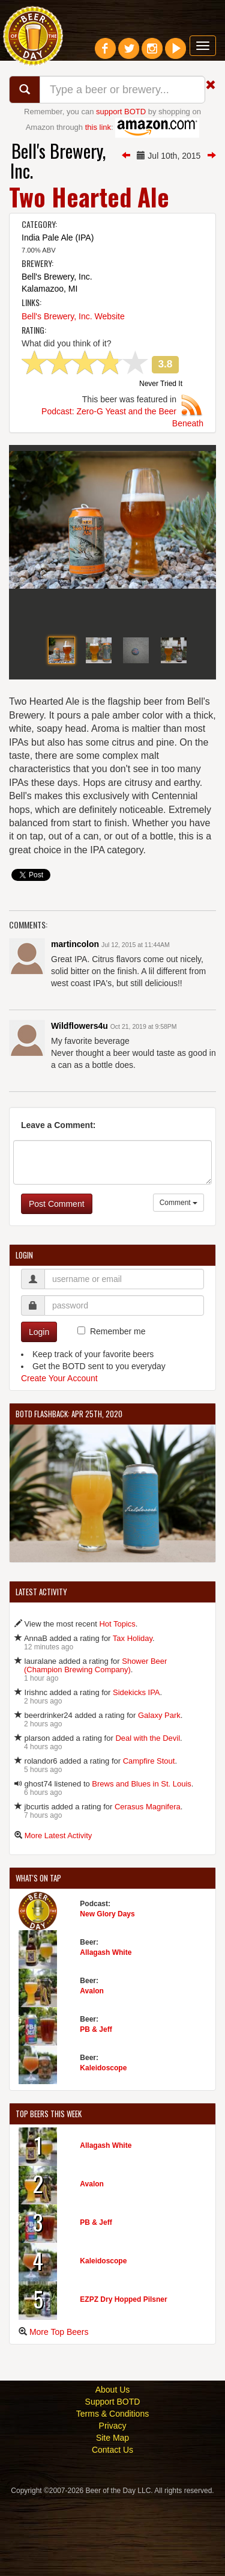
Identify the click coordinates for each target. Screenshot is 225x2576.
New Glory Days (107, 1991)
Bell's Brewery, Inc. (58, 160)
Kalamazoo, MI (49, 288)
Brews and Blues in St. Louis (141, 1860)
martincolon (75, 1021)
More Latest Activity (58, 1912)
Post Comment (57, 1281)
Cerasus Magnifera (148, 1883)
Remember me (118, 1408)
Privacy (113, 2502)
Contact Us (112, 2527)
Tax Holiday (132, 1715)
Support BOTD (112, 2478)
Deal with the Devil (147, 1815)
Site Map (112, 2514)
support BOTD (121, 111)
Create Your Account (59, 1456)
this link (98, 127)
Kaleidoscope (103, 2145)
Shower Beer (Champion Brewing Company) (95, 1742)
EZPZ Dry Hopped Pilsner (123, 2376)
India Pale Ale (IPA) (58, 237)
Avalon (92, 2068)
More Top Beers (59, 2409)
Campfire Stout (149, 1837)
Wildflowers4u (79, 1103)
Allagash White (105, 2029)
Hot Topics (117, 1700)
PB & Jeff (96, 2106)
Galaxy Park (159, 1792)
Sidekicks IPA (136, 1769)
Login (39, 1409)
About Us (112, 2466)
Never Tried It (160, 384)
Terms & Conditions (112, 2490)
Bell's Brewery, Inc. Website (73, 316)
